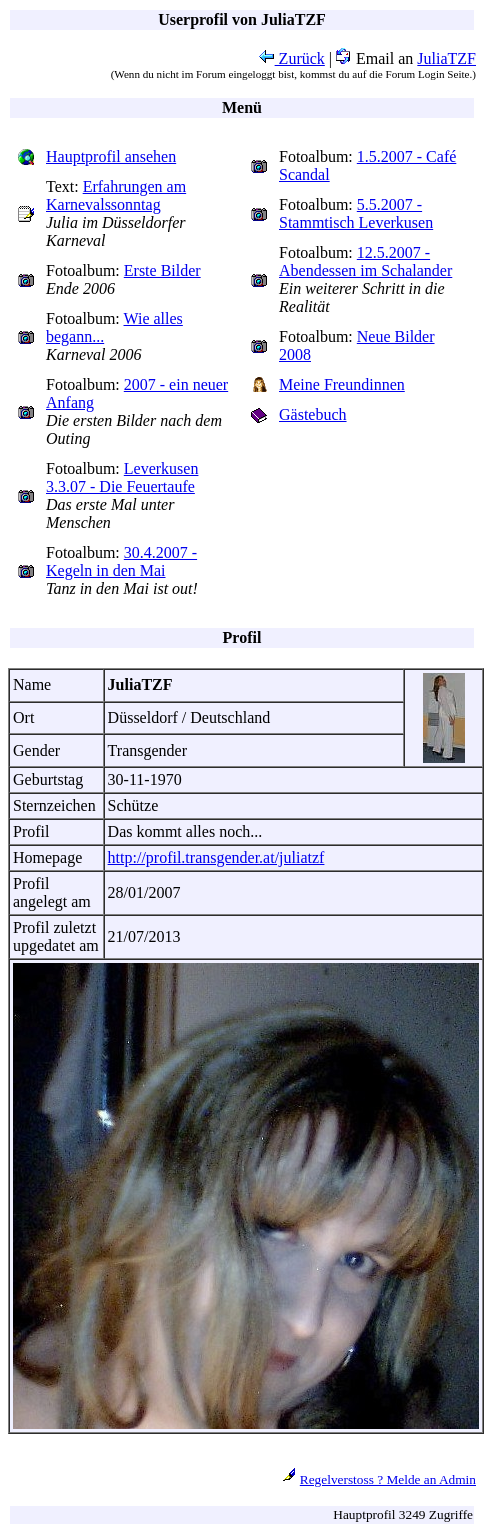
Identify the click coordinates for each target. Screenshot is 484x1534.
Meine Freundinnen (342, 384)
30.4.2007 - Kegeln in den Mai (121, 561)
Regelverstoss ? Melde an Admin (388, 1479)
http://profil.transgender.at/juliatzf (216, 857)
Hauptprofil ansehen (111, 156)
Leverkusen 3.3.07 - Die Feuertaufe (122, 477)
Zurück (292, 58)
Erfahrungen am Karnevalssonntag (116, 195)
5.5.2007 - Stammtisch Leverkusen (356, 213)
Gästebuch (313, 414)
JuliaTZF (446, 58)
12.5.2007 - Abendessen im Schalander (365, 261)
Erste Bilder (162, 270)
